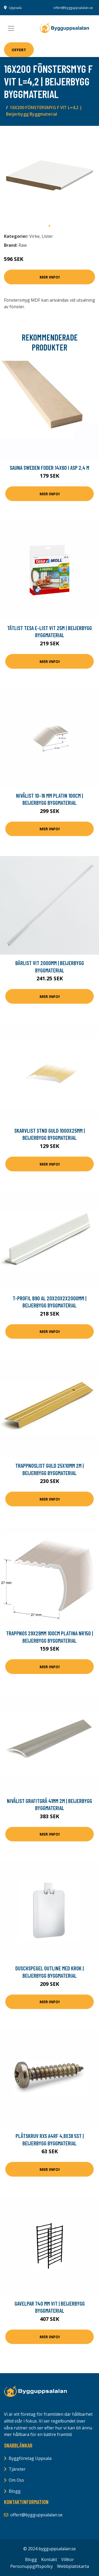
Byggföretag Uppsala (30, 2458)
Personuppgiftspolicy (31, 2566)
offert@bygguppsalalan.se (73, 8)
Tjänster (17, 2469)
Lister (47, 236)
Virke (34, 236)
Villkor (67, 2559)
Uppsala (15, 8)
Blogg (15, 2491)
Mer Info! (50, 277)
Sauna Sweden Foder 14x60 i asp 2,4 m (49, 467)
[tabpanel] (49, 175)
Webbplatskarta (73, 2566)
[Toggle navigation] (11, 28)
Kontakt (49, 2559)
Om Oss (16, 2480)
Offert (19, 49)
